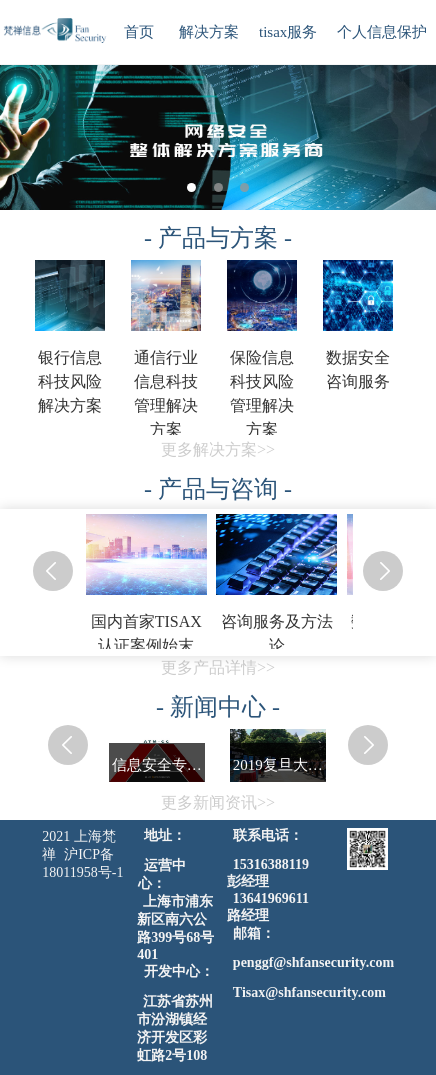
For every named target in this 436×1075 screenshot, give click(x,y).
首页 (139, 32)
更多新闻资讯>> (218, 802)
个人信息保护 (382, 32)
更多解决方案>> (218, 449)
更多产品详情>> (218, 667)
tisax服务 (288, 32)
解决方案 (209, 32)
